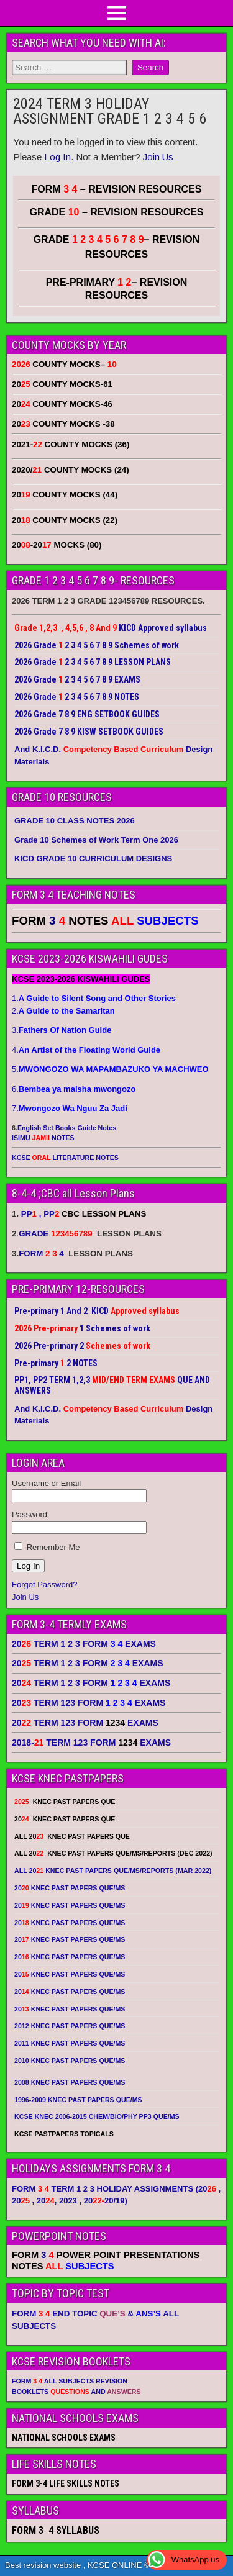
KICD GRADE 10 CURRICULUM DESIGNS (93, 858)
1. (94, 998)
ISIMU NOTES (43, 1137)
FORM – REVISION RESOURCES (117, 189)
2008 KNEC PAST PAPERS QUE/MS (69, 2082)
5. (110, 1069)
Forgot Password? (45, 1584)
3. (61, 1030)
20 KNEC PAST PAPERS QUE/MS (69, 1888)
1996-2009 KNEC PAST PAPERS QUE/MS (78, 2099)
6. (73, 1089)
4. (86, 1049)
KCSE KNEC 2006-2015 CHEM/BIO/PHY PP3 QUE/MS (97, 2116)
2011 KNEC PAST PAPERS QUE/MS (69, 2043)
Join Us (158, 157)
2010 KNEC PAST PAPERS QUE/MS (69, 2060)
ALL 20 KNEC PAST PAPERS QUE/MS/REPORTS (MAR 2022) (112, 1870)
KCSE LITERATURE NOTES (65, 1157)
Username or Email (46, 1483)
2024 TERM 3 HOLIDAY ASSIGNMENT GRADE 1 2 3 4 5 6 (109, 111)
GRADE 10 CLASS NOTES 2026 (74, 820)
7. (69, 1108)
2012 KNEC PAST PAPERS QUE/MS (69, 2026)
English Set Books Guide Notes (66, 1128)
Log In (57, 157)
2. (63, 1010)
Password (29, 1514)
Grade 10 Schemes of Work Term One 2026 (96, 840)
